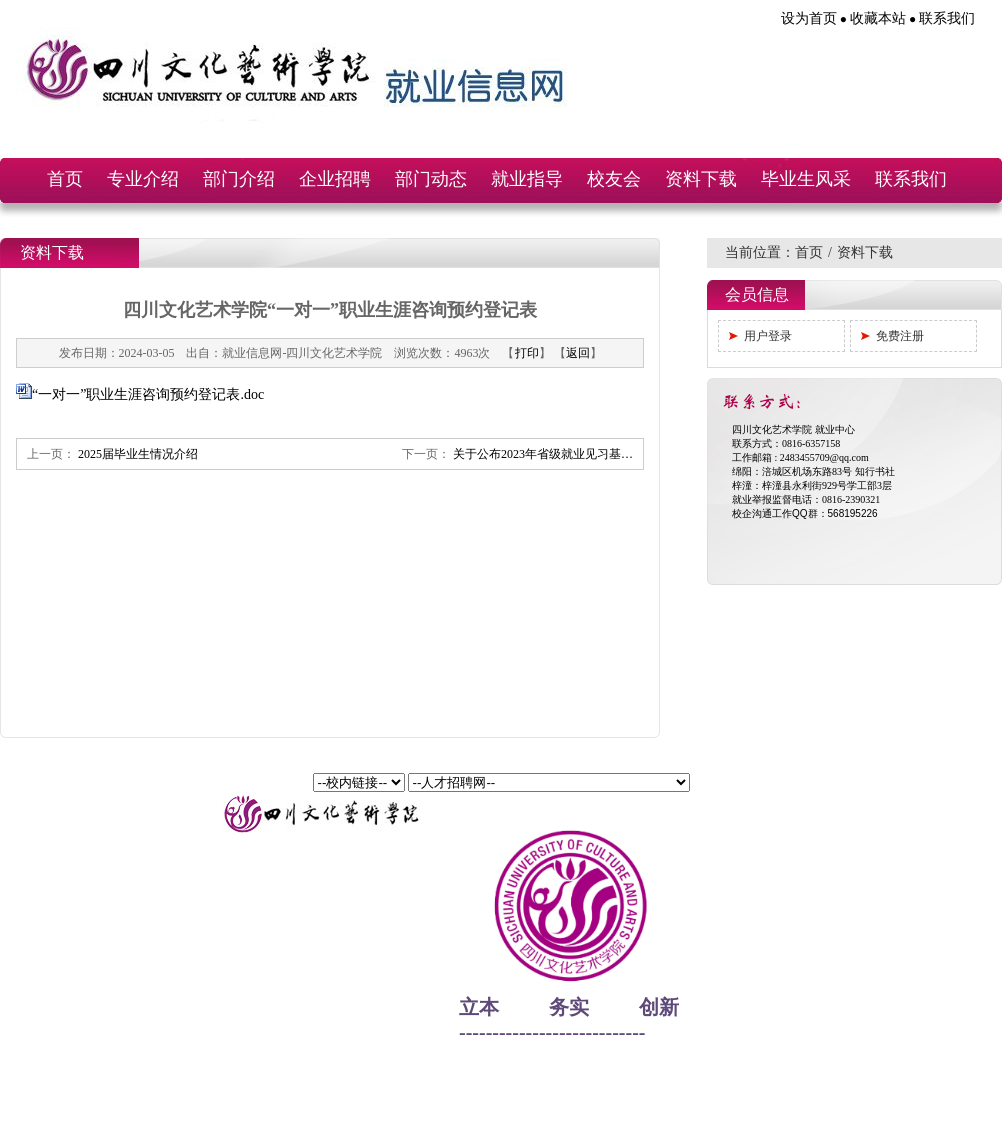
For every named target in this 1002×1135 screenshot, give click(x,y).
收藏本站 (878, 18)
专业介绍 (143, 179)
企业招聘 (335, 179)
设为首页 (809, 18)
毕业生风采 (806, 179)
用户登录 (768, 336)
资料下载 (701, 179)
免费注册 (900, 336)
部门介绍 (239, 179)
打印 (527, 353)
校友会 (614, 179)
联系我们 (947, 18)
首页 (65, 179)
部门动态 (431, 179)
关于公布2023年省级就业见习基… (543, 454)
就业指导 (527, 179)
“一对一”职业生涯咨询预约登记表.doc (148, 394)
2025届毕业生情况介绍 (138, 454)
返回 (578, 353)
